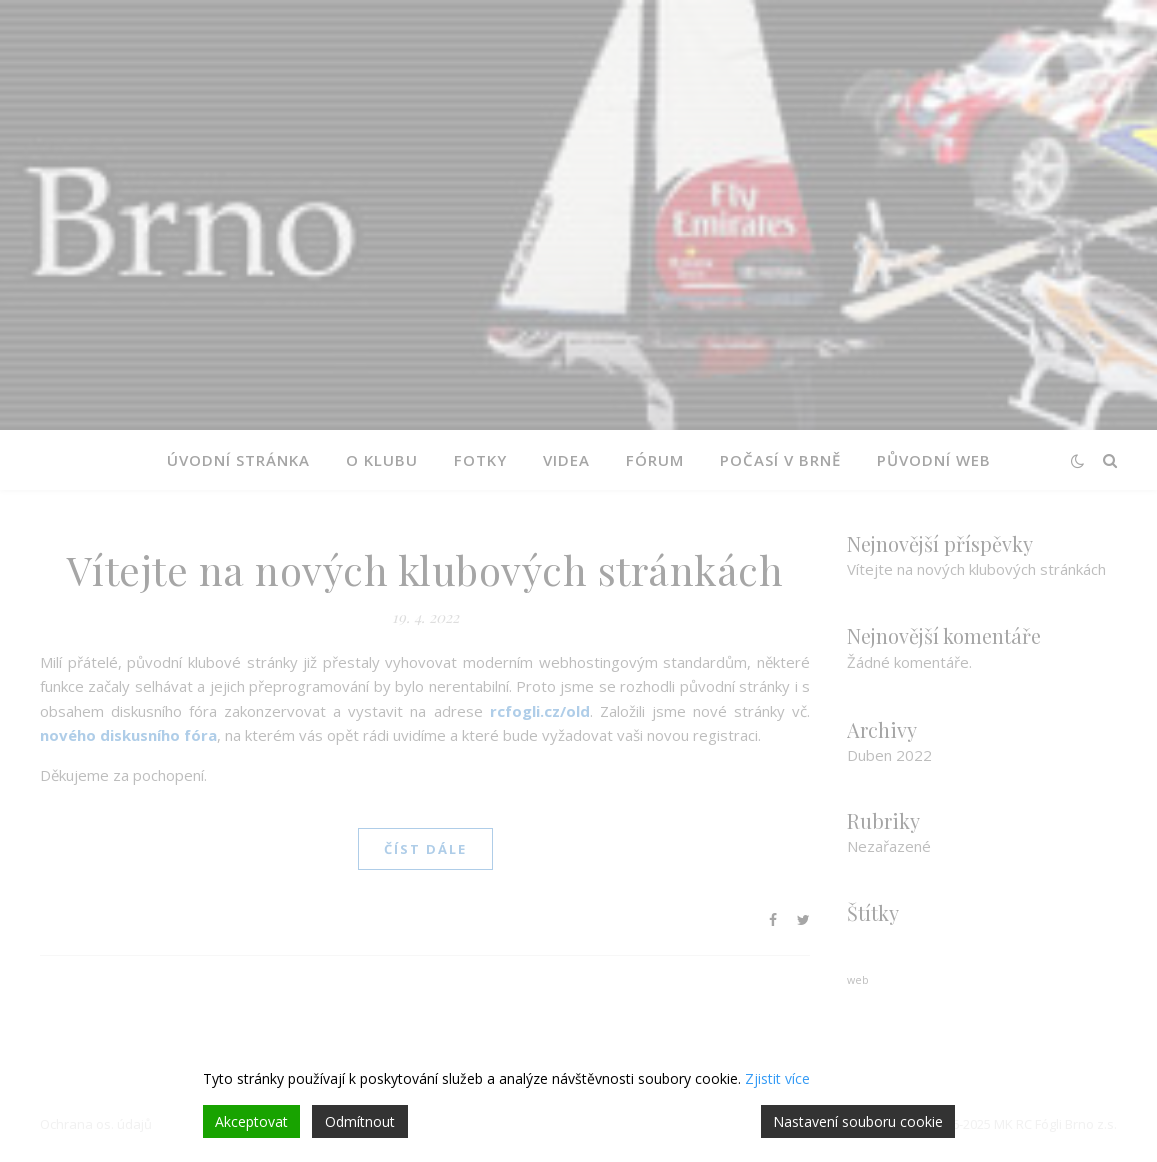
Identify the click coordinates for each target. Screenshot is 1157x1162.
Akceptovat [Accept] (251, 1121)
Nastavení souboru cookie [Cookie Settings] (858, 1121)
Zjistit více (777, 1078)
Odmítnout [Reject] (360, 1121)
